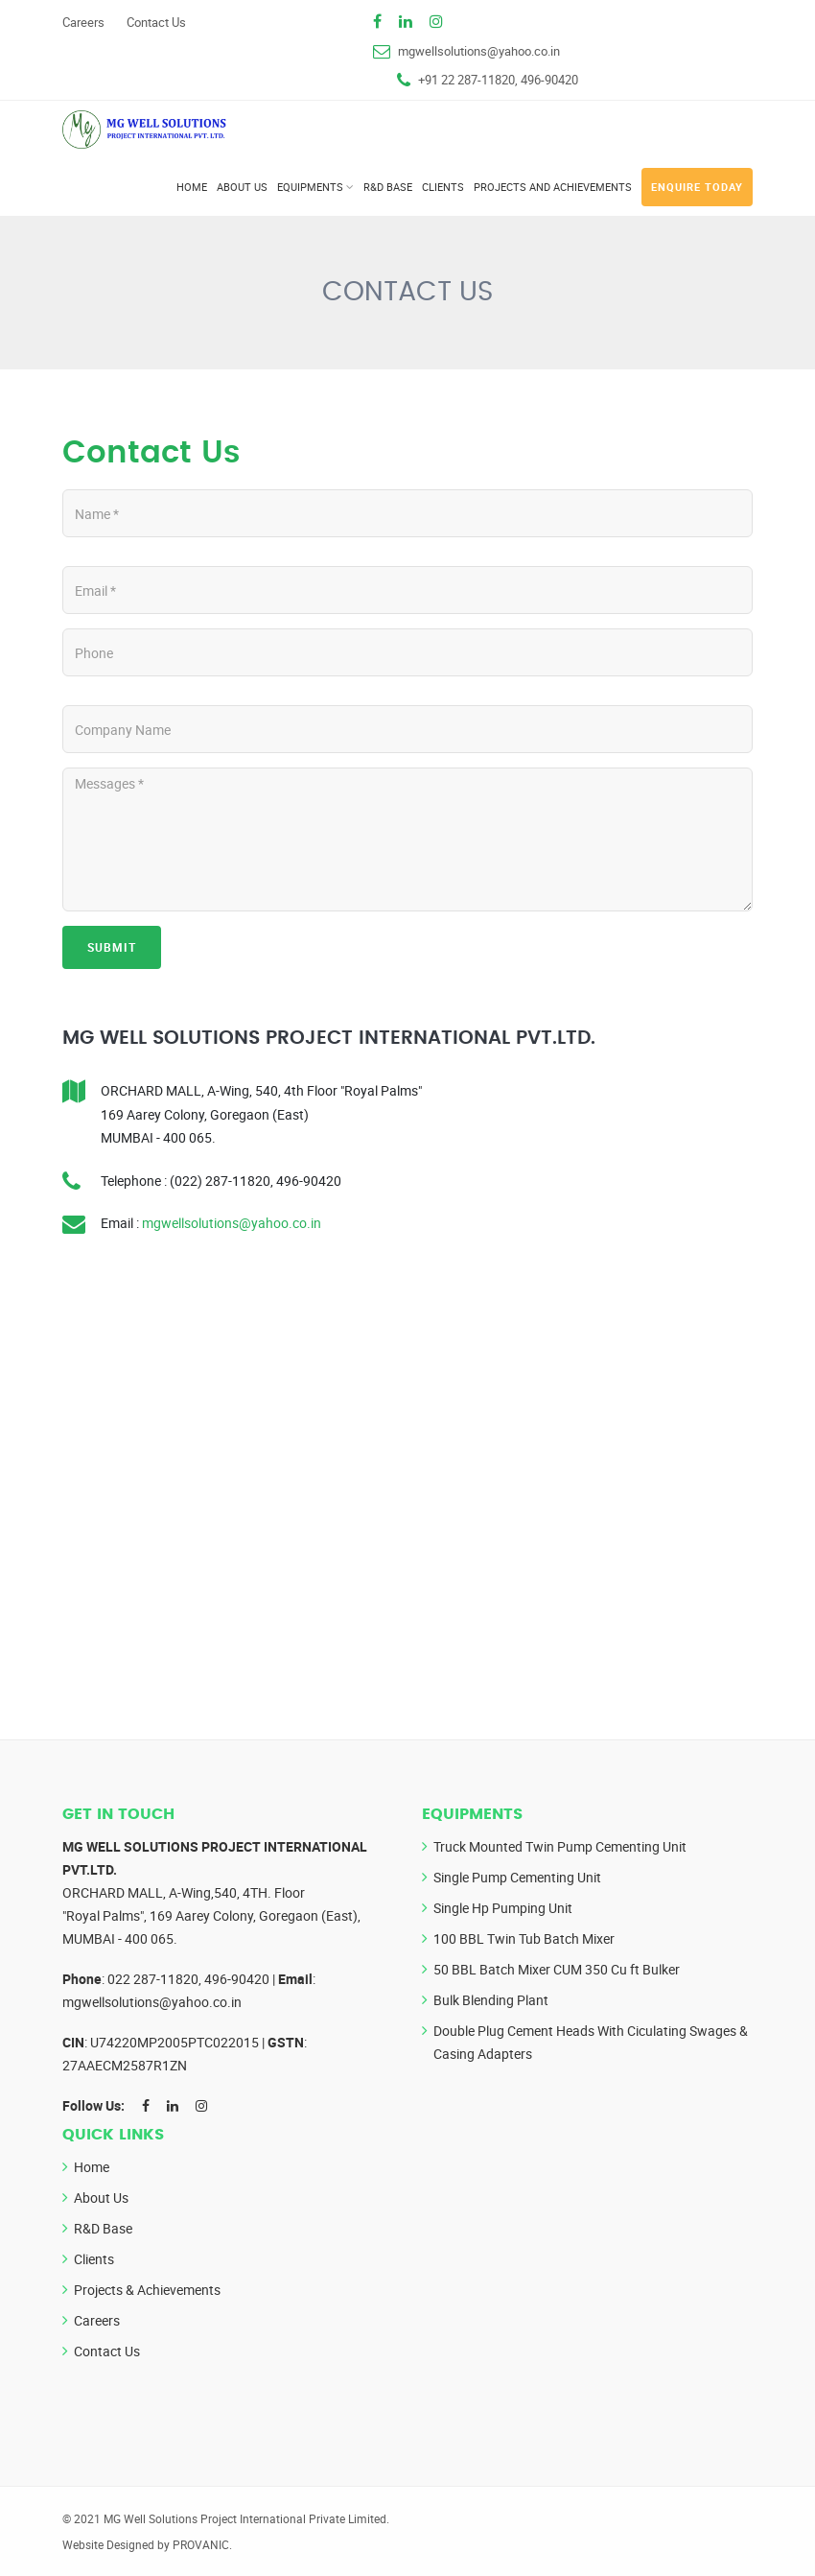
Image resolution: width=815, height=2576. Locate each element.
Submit (111, 947)
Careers (83, 22)
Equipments (310, 186)
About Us (242, 186)
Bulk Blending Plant (490, 2000)
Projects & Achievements (147, 2290)
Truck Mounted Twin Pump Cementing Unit (560, 1846)
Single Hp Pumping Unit (502, 1908)
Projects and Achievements (553, 186)
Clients (443, 186)
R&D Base (387, 186)
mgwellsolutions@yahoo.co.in (479, 50)
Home (191, 186)
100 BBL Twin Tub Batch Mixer (524, 1938)
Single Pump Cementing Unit (517, 1877)
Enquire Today (697, 186)
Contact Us (156, 22)
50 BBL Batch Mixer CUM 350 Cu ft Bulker (556, 1969)
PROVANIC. (202, 2544)
